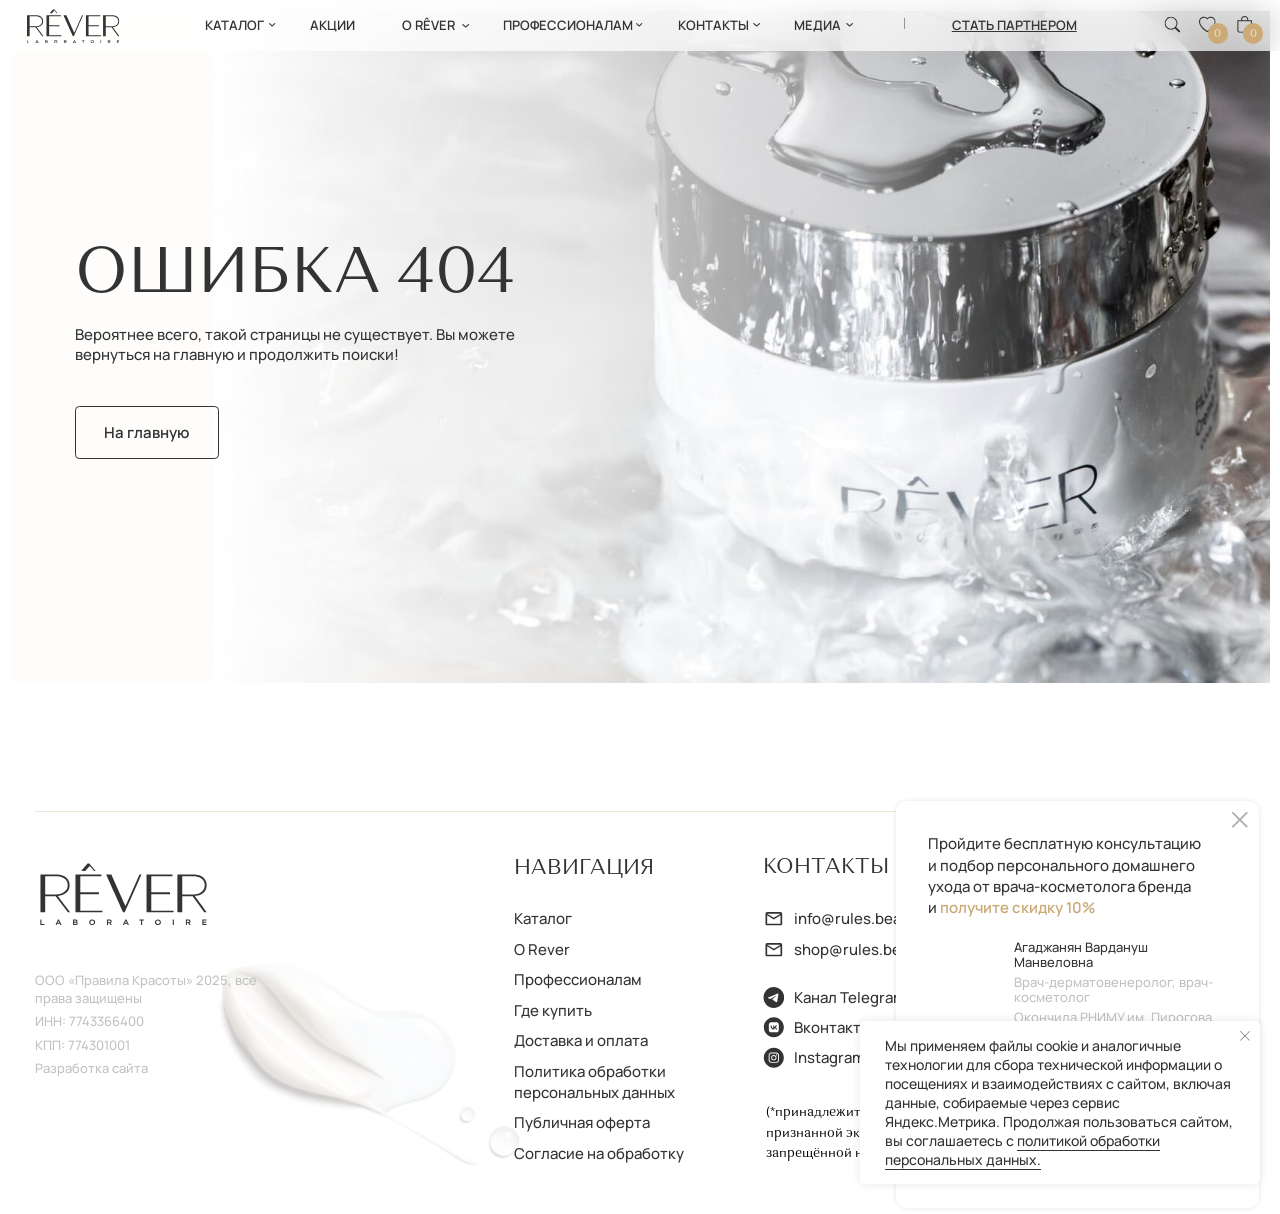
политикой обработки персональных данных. (1022, 1150)
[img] (73, 26)
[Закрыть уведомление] (1245, 1036)
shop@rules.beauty (863, 949)
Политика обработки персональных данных (594, 1081)
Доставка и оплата (581, 1040)
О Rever (542, 949)
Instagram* (833, 1057)
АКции (332, 25)
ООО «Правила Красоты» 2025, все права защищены (146, 989)
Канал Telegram (850, 997)
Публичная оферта (582, 1122)
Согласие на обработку (599, 1153)
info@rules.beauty (859, 918)
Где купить (553, 1010)
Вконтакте (832, 1027)
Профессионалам (578, 979)
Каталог (543, 918)
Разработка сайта (91, 1068)
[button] (1014, 25)
